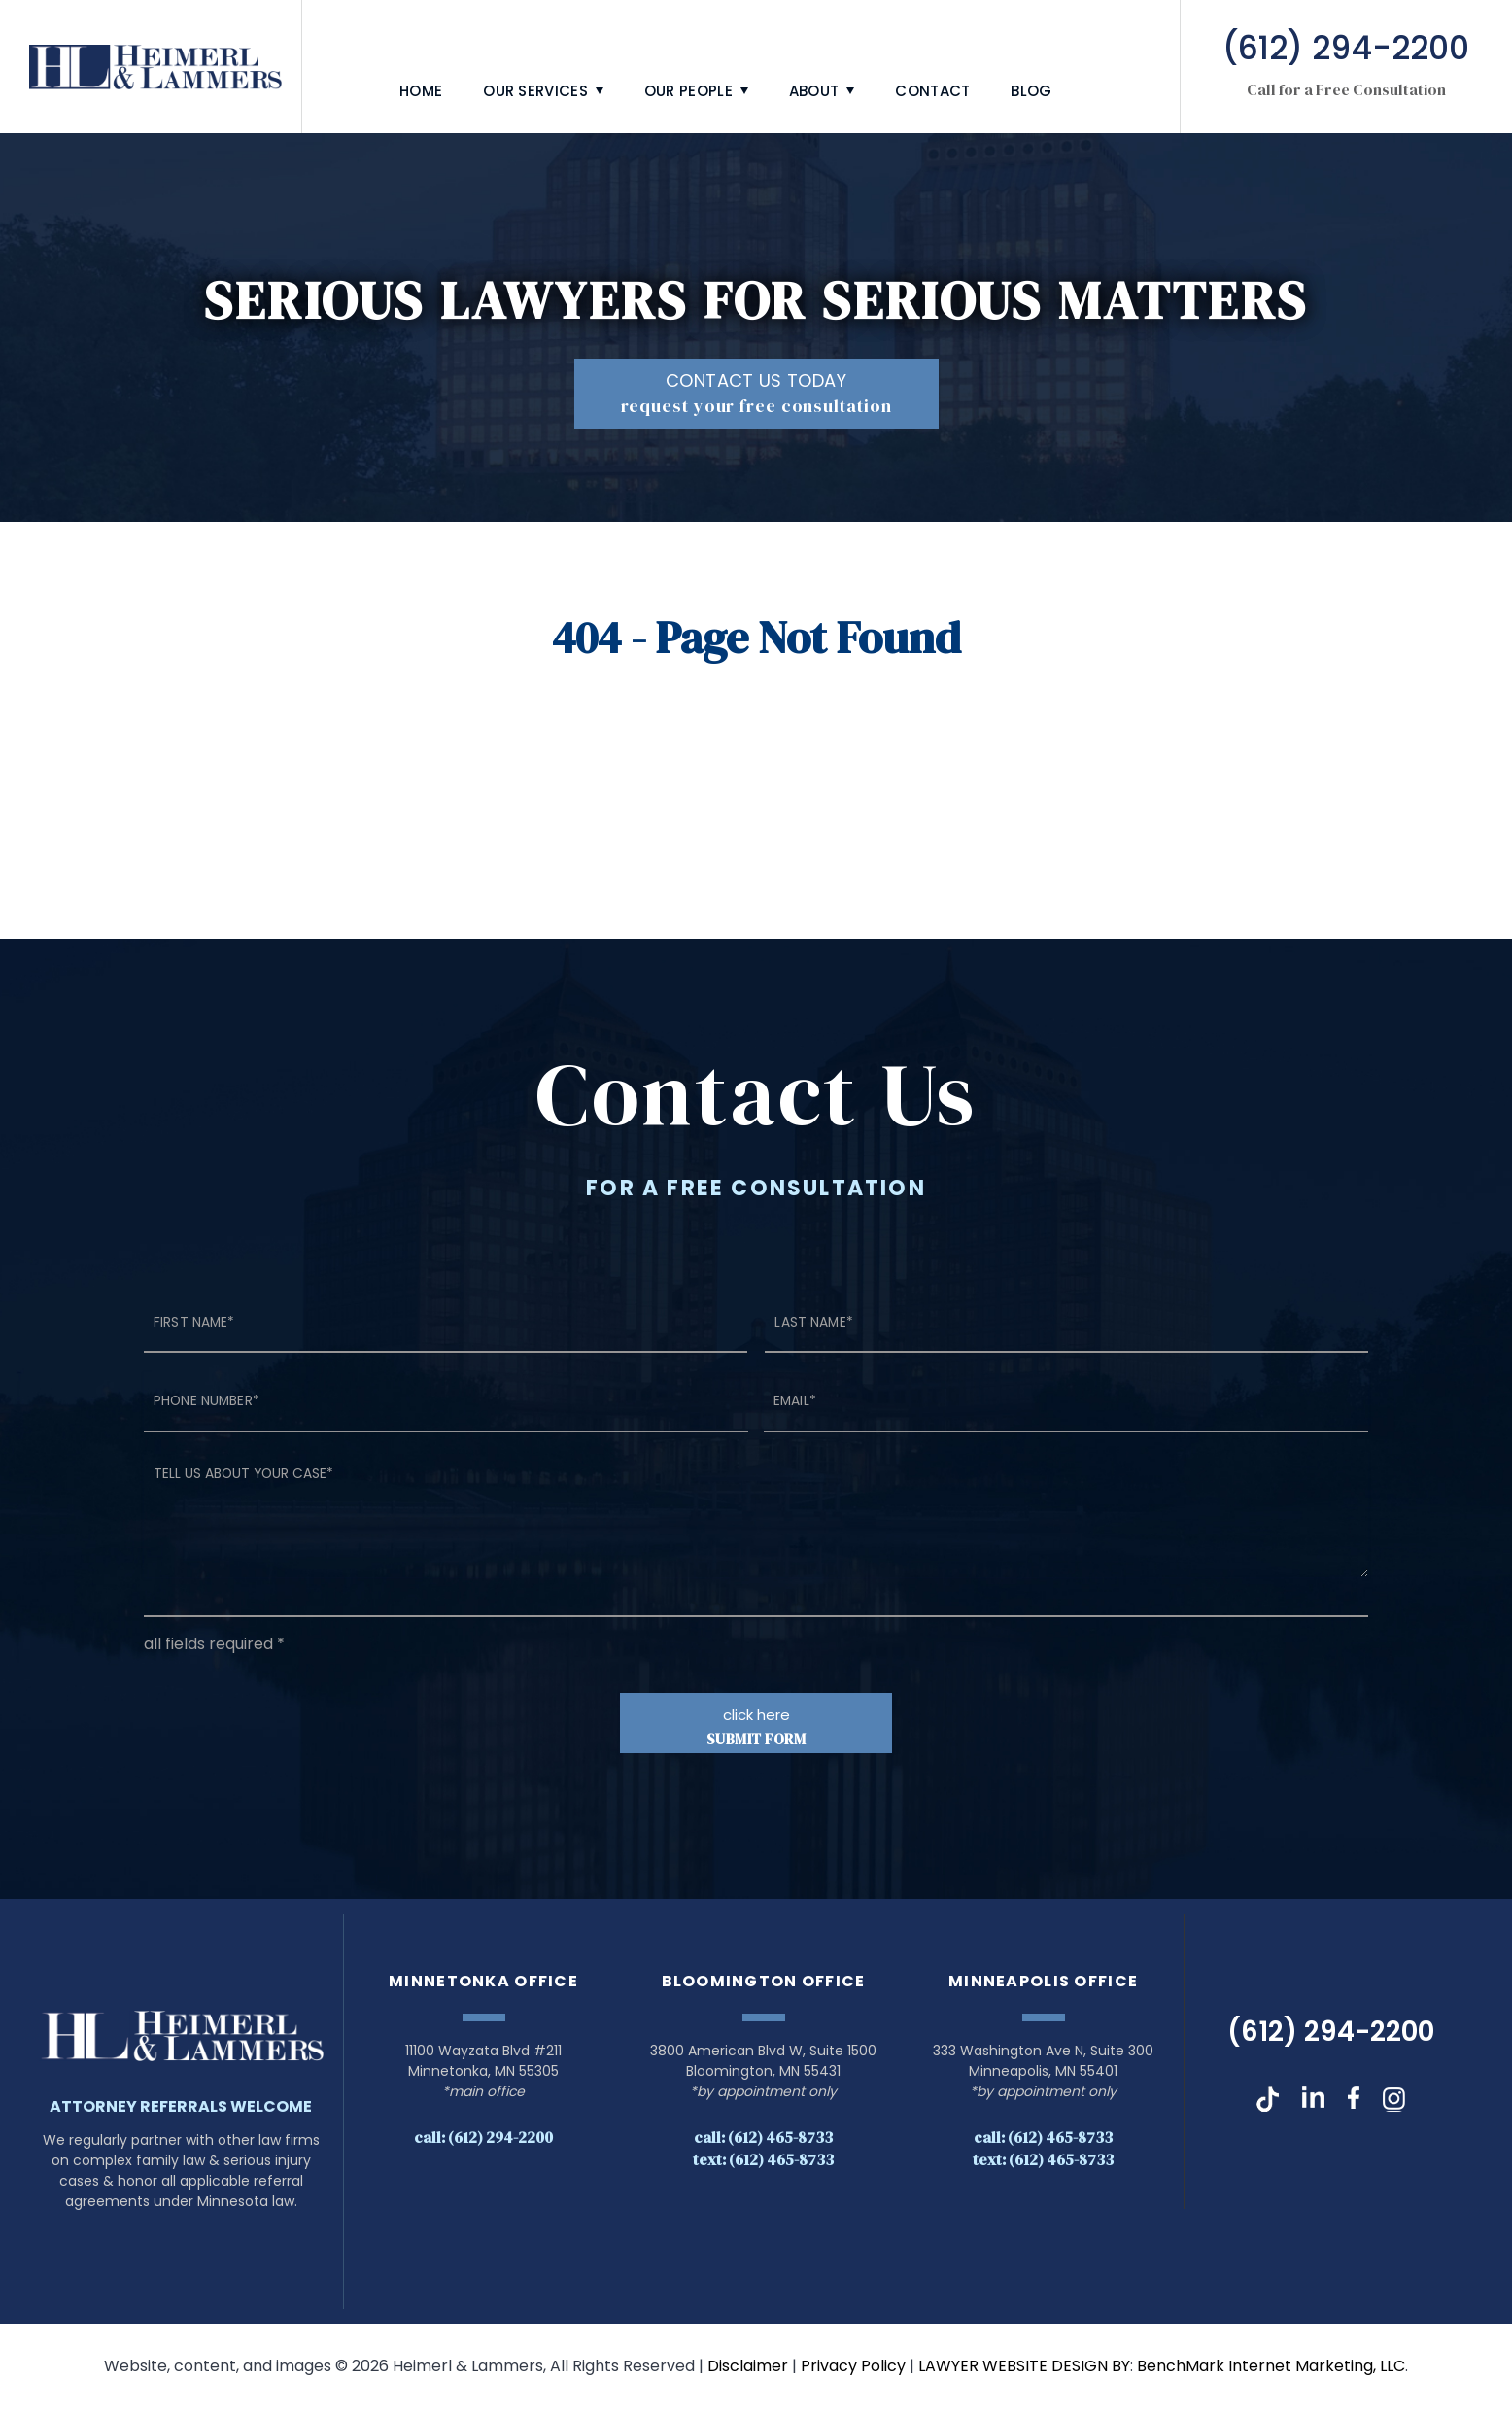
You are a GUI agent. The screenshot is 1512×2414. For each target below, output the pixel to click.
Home (420, 91)
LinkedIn (1313, 2105)
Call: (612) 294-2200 (483, 2143)
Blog (1031, 91)
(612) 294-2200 (1330, 2037)
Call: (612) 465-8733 (763, 2143)
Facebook (1353, 2105)
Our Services (535, 91)
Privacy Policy (853, 2371)
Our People (688, 91)
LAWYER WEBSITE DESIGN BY (1024, 2371)
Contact (932, 91)
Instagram (1394, 2105)
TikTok (1267, 2105)
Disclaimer (747, 2371)
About (814, 91)
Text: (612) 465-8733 (763, 2165)
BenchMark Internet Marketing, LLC (1271, 2371)
